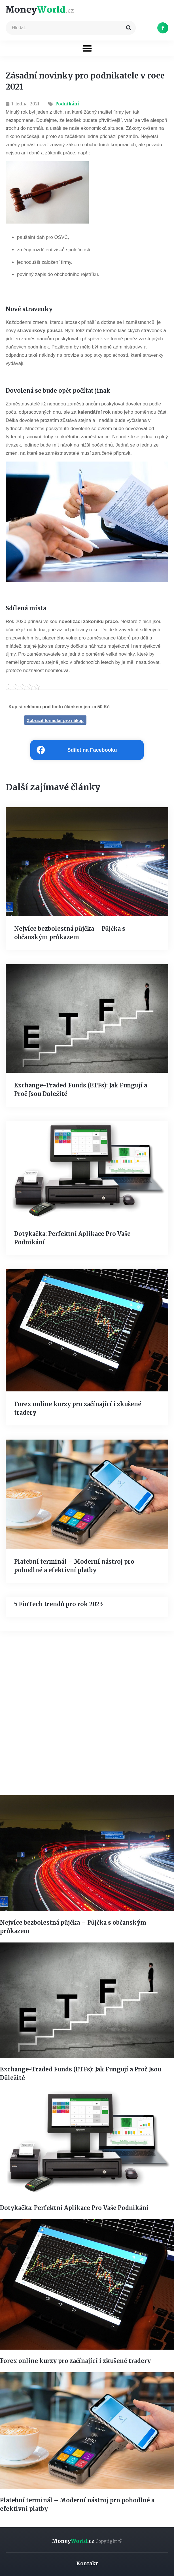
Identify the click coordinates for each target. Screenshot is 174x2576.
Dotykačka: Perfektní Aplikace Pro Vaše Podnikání (74, 2207)
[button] (87, 48)
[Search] (129, 28)
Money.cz (87, 2541)
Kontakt (87, 2563)
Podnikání (67, 104)
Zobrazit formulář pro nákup (55, 720)
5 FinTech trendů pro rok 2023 (58, 1604)
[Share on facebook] (87, 750)
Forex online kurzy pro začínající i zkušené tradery (75, 2360)
